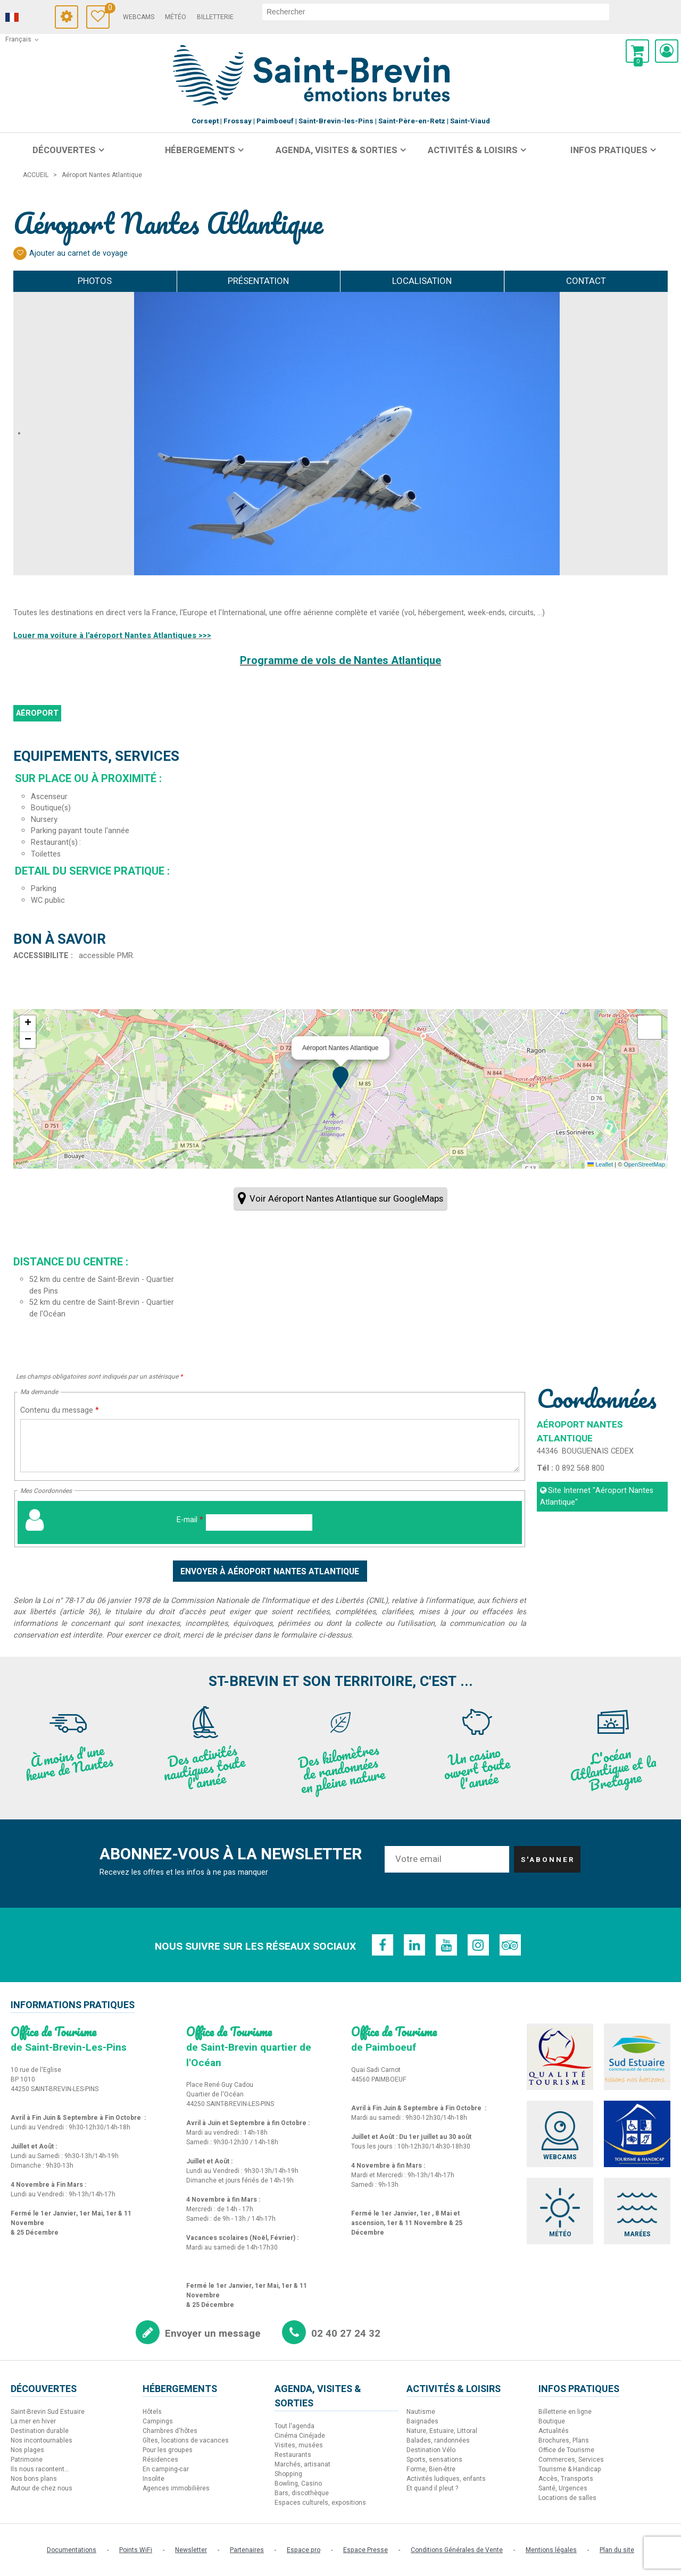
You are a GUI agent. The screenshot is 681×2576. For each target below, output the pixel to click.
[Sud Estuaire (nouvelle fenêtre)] (637, 2057)
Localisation (422, 281)
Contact (586, 281)
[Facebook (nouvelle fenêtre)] (382, 1945)
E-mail (190, 1519)
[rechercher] (435, 12)
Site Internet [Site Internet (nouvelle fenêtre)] (596, 1496)
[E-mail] (259, 1522)
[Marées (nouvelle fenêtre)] (637, 2211)
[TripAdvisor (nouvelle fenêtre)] (510, 1945)
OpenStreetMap (644, 1164)
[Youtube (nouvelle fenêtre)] (446, 1945)
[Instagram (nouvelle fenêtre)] (478, 1945)
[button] (637, 51)
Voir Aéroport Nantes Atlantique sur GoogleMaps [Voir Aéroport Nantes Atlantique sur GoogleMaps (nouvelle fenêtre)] (346, 1198)
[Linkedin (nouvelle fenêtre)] (414, 1945)
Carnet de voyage (107, 9)
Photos (95, 281)
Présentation (258, 281)
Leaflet (600, 1164)
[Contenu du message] (269, 1445)
